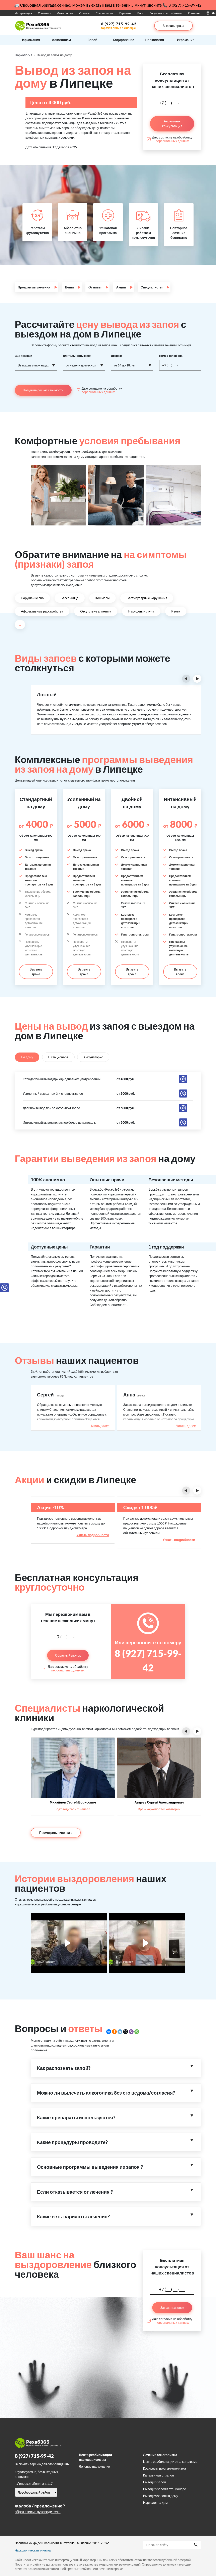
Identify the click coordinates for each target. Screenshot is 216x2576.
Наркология (154, 40)
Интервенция (23, 13)
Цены (69, 287)
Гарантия (125, 13)
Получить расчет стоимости (43, 390)
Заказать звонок (172, 2307)
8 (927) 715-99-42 (118, 24)
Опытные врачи (107, 1179)
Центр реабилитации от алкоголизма (170, 2461)
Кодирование (123, 40)
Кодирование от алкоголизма (164, 2468)
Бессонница (70, 598)
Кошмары (103, 598)
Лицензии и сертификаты (165, 13)
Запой (92, 40)
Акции (121, 287)
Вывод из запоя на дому (160, 2496)
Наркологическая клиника (33, 2550)
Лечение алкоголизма (160, 2455)
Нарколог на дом (155, 2502)
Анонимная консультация (172, 123)
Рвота (175, 611)
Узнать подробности (93, 1535)
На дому (27, 1057)
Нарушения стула (141, 611)
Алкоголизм (61, 40)
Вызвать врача (173, 26)
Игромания (185, 40)
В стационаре (58, 1057)
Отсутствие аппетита (95, 611)
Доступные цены (49, 1247)
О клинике (44, 13)
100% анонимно (48, 1179)
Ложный (47, 694)
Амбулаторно (93, 1057)
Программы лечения (34, 287)
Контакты (194, 13)
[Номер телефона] (172, 103)
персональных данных (172, 141)
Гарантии (100, 1247)
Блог (140, 13)
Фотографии (65, 13)
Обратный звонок (68, 1655)
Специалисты (104, 13)
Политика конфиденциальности (37, 2543)
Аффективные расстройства (42, 611)
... (20, 624)
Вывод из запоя (154, 2482)
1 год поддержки (166, 1247)
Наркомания (30, 40)
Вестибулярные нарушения (147, 598)
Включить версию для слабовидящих (42, 2464)
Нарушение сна (32, 598)
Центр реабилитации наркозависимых (95, 2457)
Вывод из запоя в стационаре (164, 2489)
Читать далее (100, 1426)
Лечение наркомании (94, 2466)
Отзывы (84, 13)
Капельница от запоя (158, 2475)
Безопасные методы (170, 1179)
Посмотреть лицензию (55, 1832)
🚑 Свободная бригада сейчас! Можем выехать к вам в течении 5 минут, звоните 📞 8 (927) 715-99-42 (108, 5)
